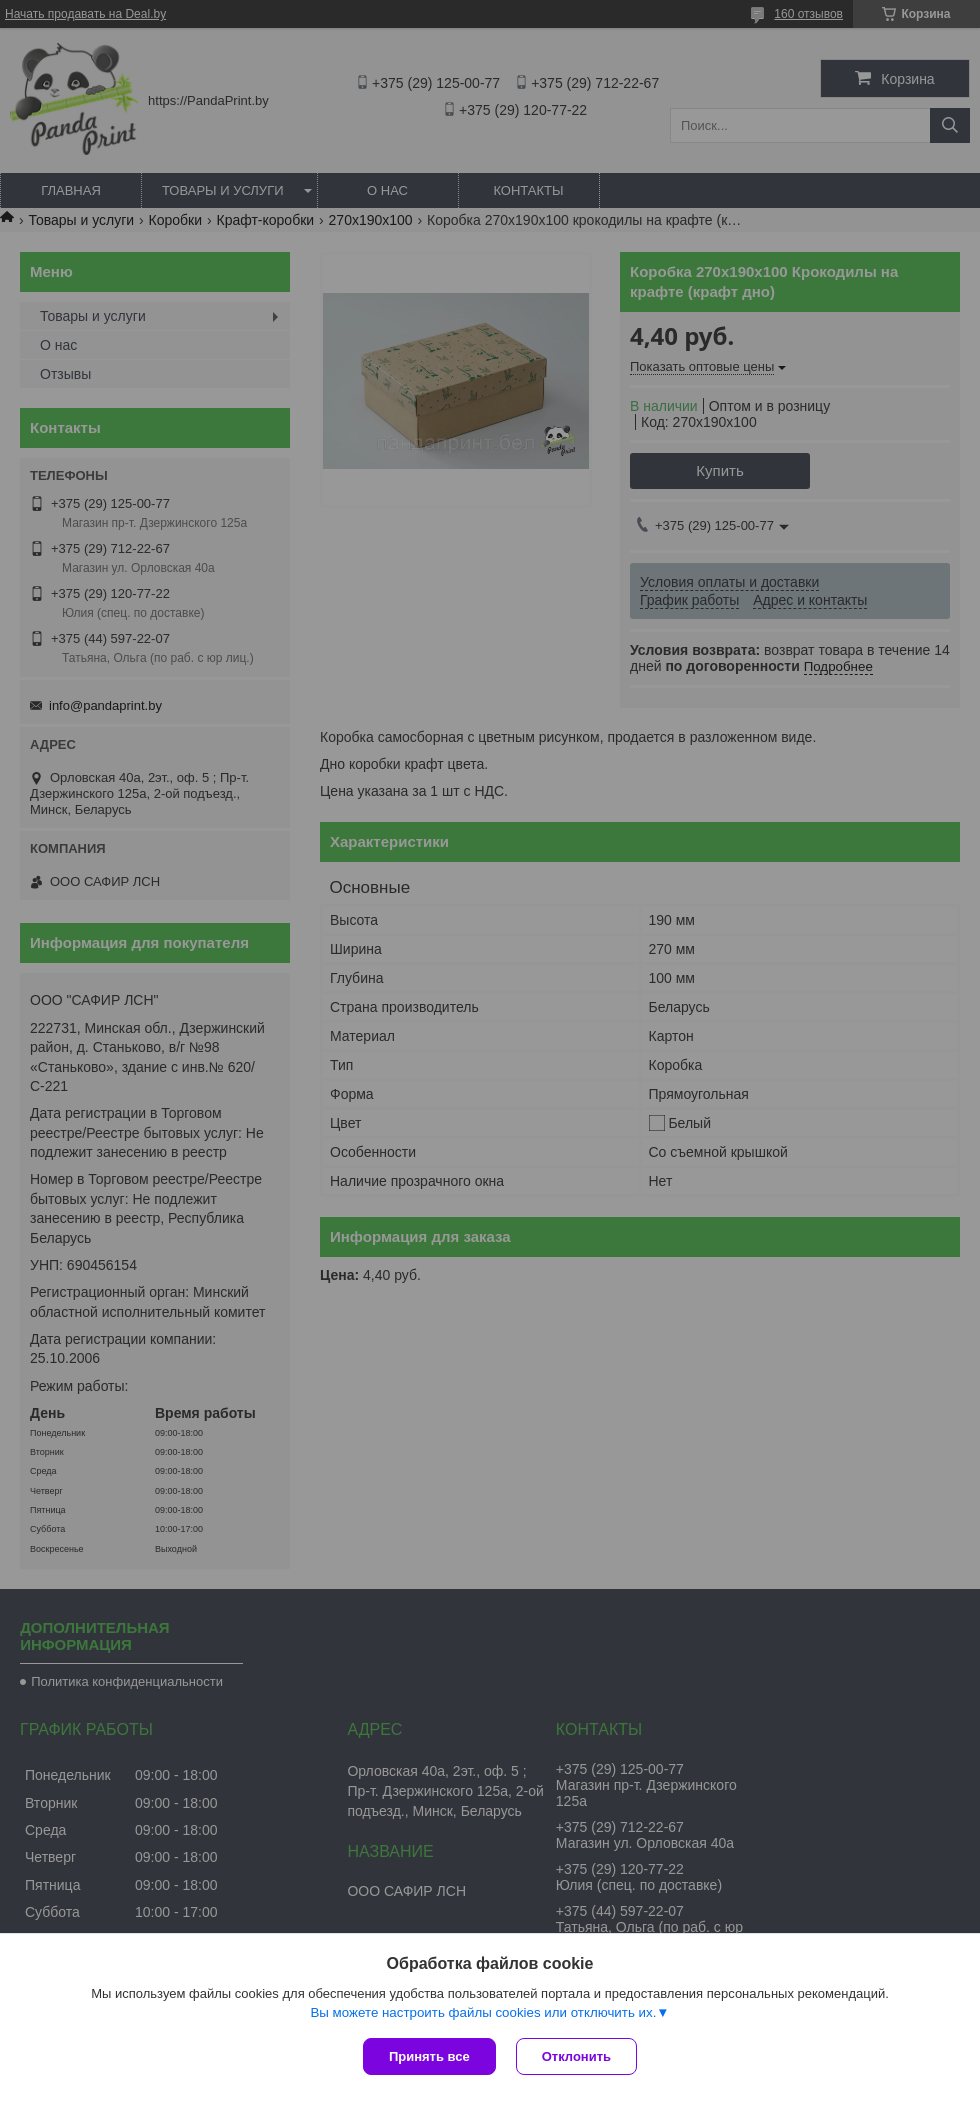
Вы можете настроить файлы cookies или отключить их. (483, 2012)
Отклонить (576, 2056)
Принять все (429, 2056)
